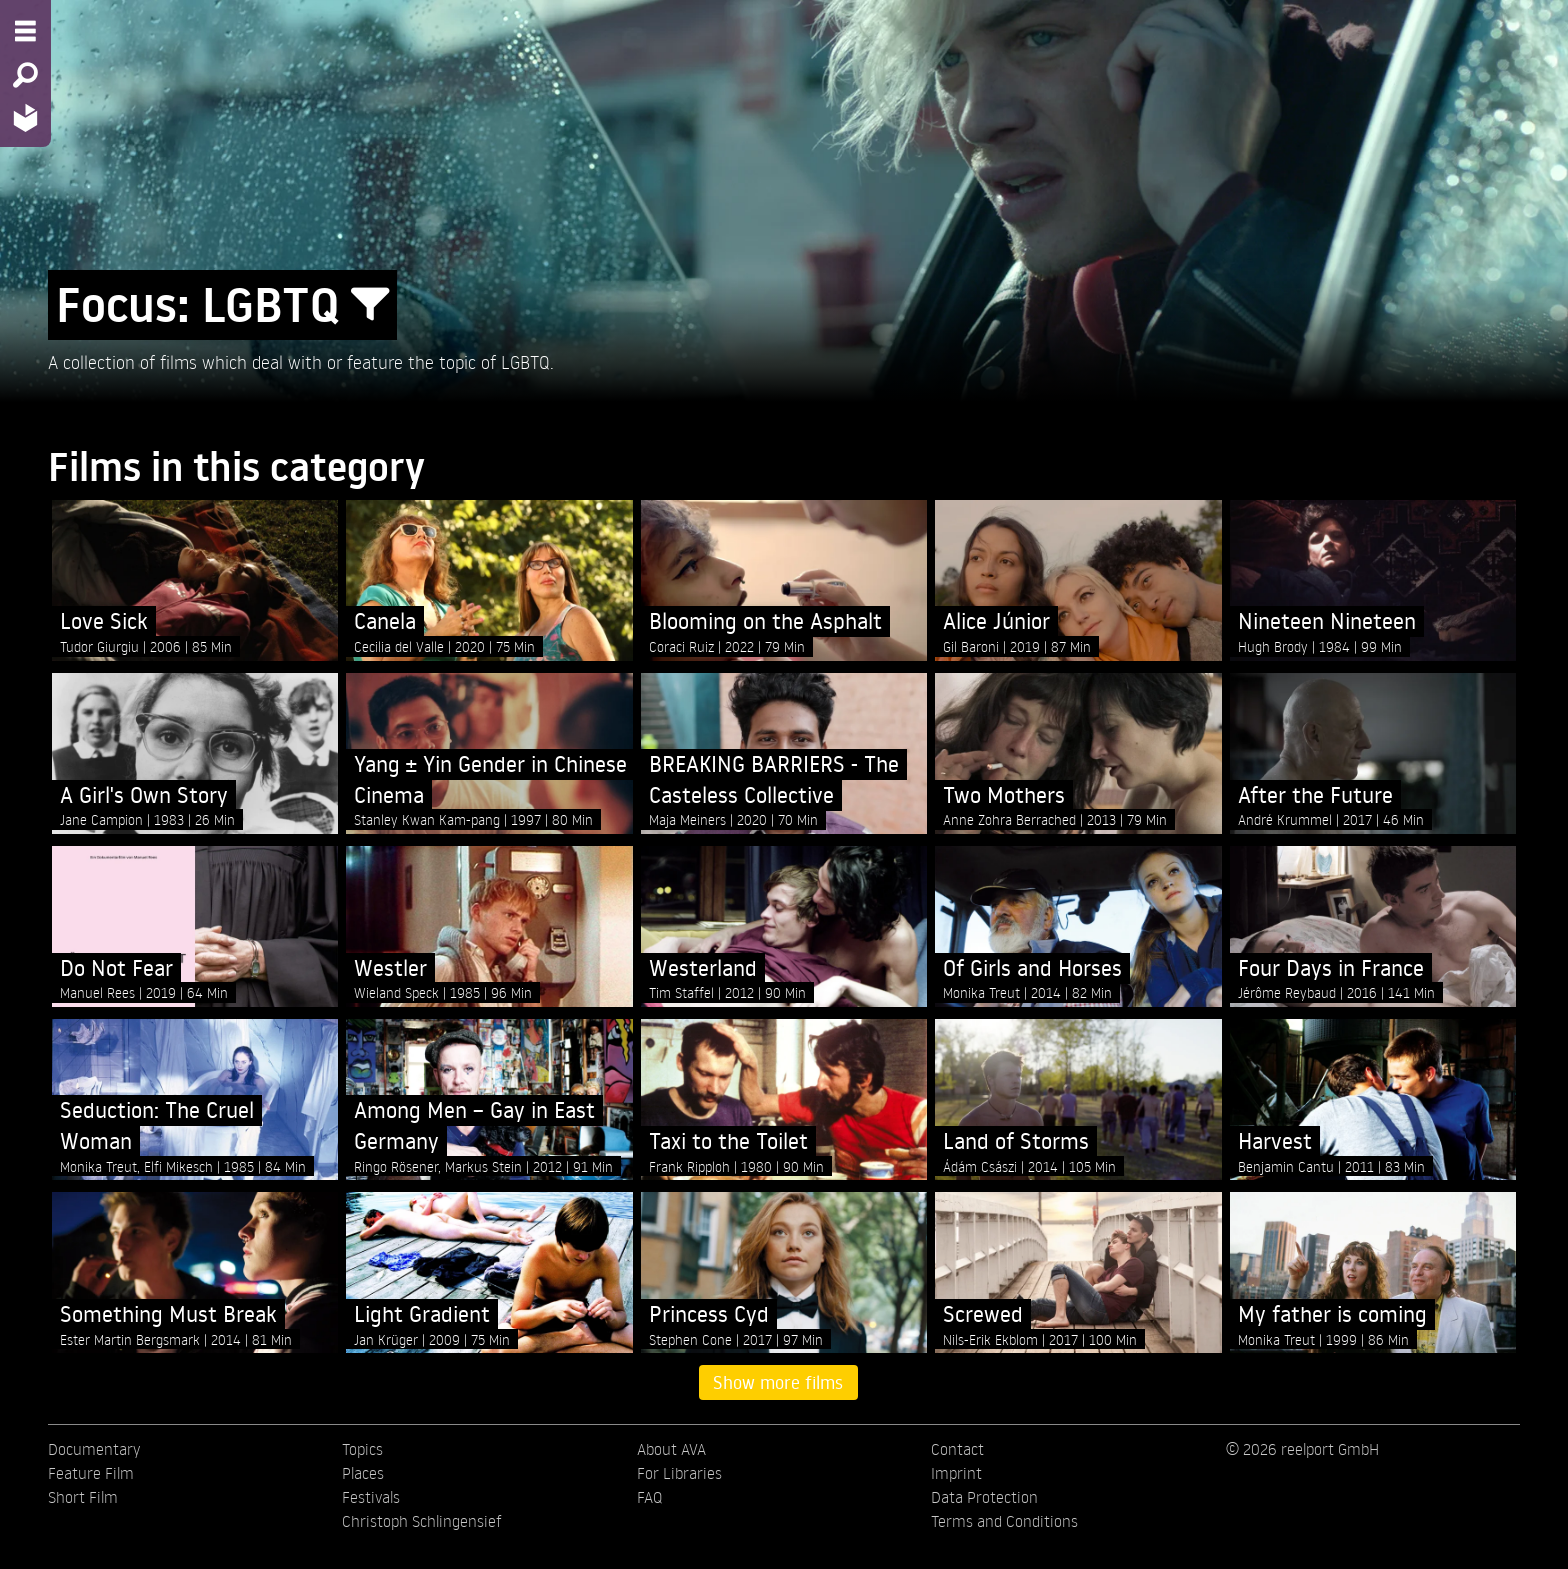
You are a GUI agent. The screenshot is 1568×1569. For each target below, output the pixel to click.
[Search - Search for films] (25, 75)
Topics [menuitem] (362, 1449)
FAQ (649, 1497)
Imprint (956, 1473)
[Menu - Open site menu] (25, 31)
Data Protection (984, 1497)
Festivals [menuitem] (371, 1497)
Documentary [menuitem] (94, 1449)
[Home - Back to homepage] (25, 117)
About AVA (671, 1449)
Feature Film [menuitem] (91, 1473)
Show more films (778, 1382)
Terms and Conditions (1004, 1521)
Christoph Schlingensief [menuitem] (422, 1521)
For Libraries (679, 1473)
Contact (957, 1449)
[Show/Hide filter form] (370, 305)
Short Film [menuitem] (83, 1497)
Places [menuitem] (363, 1473)
